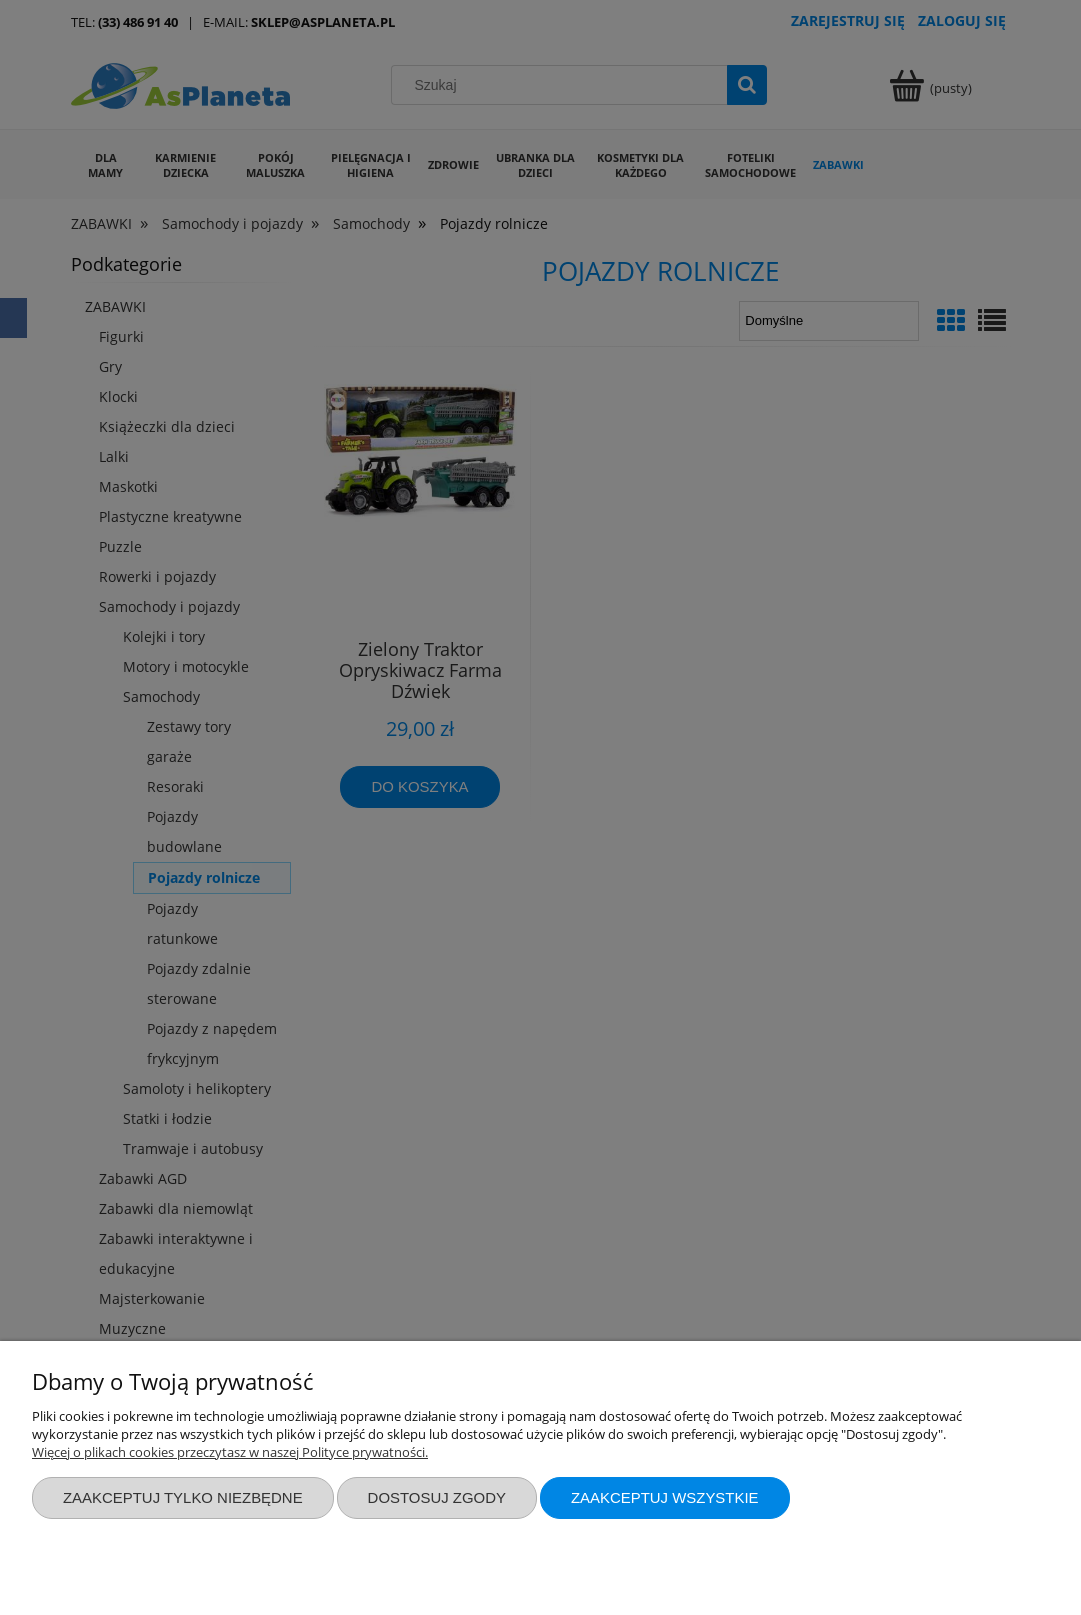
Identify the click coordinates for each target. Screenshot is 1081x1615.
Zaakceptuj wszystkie (665, 1497)
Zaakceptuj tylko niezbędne (183, 1497)
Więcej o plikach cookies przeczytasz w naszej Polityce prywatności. (230, 1452)
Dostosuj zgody (437, 1497)
